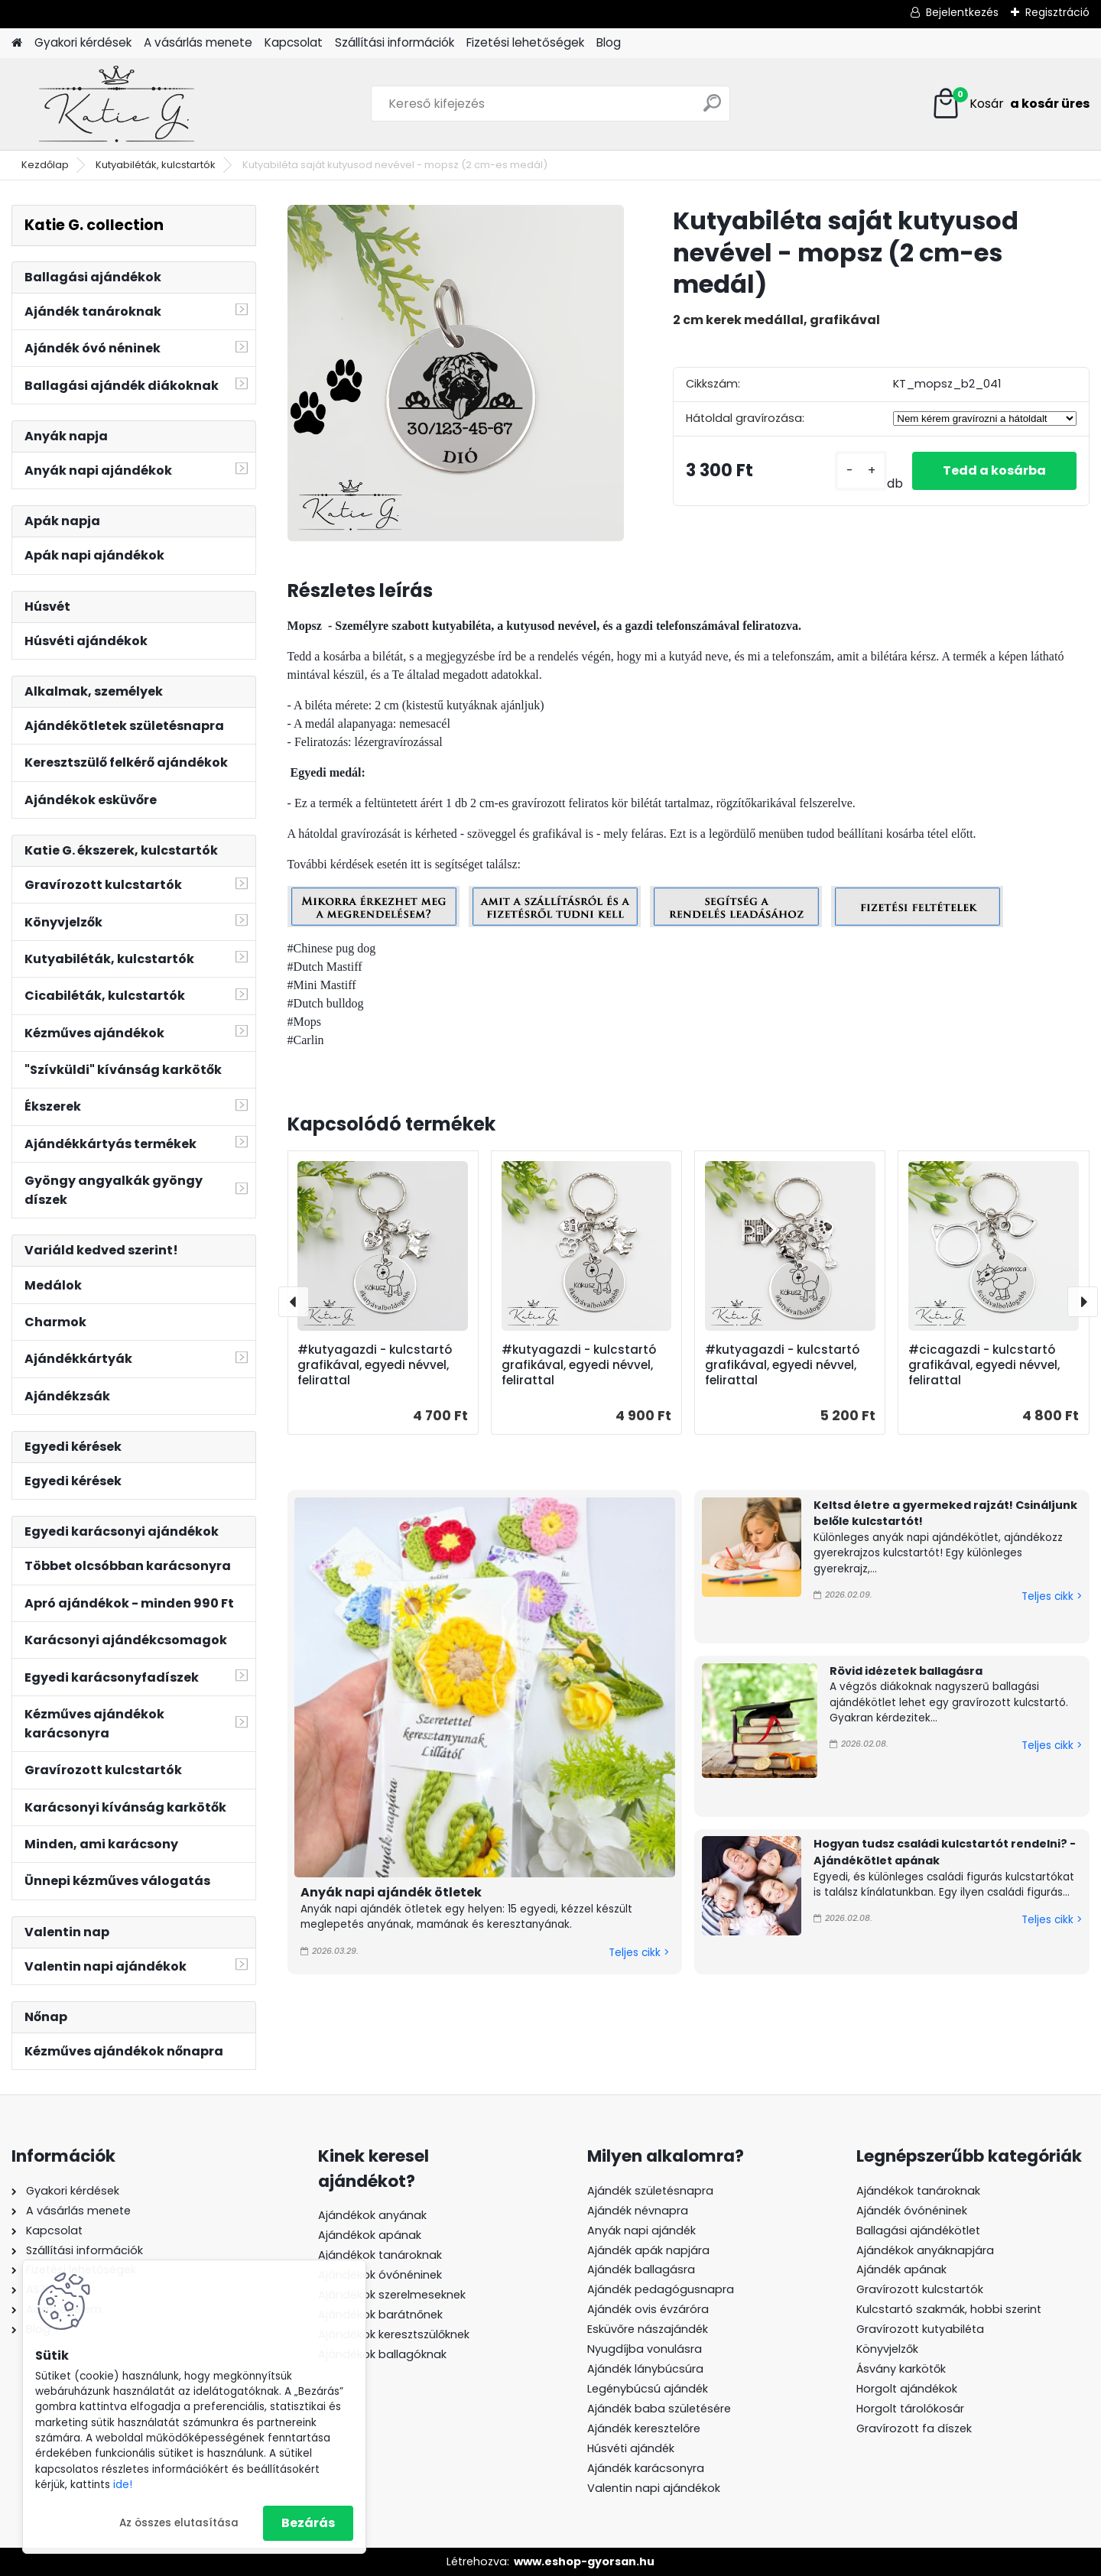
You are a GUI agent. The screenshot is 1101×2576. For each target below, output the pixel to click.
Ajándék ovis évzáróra (648, 2309)
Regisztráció (1057, 12)
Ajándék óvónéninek (911, 2210)
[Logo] (116, 104)
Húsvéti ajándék (630, 2448)
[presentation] (293, 1301)
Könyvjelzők (887, 2349)
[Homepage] (16, 43)
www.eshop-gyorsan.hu (584, 2561)
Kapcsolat (294, 42)
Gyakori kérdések (83, 42)
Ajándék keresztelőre (643, 2428)
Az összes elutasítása (179, 2523)
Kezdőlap (45, 164)
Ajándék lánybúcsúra (645, 2368)
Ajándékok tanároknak (380, 2255)
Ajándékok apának (369, 2235)
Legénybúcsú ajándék (647, 2388)
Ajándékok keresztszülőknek (393, 2334)
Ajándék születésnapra (650, 2190)
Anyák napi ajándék (641, 2230)
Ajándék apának (903, 2269)
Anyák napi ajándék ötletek (391, 1892)
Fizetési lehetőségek (525, 42)
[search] (712, 109)
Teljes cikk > (639, 1952)
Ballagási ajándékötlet (918, 2230)
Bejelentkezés (962, 12)
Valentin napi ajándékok (653, 2488)
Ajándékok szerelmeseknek (392, 2294)
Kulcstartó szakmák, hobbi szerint (948, 2309)
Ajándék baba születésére (659, 2408)
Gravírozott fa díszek (914, 2428)
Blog (608, 42)
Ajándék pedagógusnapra (660, 2289)
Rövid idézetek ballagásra (906, 1671)
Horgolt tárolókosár (910, 2408)
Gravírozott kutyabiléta (920, 2329)
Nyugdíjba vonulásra (644, 2349)
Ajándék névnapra (637, 2210)
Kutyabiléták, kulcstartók (156, 164)
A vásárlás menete (198, 42)
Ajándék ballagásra (641, 2269)
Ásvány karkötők (901, 2368)
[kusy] (861, 471)
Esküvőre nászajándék (647, 2329)
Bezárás (308, 2523)
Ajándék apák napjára (648, 2250)
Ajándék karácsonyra (645, 2468)
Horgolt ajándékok (906, 2388)
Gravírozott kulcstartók (919, 2289)
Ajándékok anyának (372, 2215)
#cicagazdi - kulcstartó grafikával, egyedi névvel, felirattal (984, 1365)
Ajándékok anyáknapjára (925, 2250)
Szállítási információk (394, 42)
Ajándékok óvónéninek (380, 2274)
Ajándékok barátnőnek (380, 2314)
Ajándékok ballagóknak (382, 2354)
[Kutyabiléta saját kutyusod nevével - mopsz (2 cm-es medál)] (455, 373)
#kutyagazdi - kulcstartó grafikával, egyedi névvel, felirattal (374, 1365)
